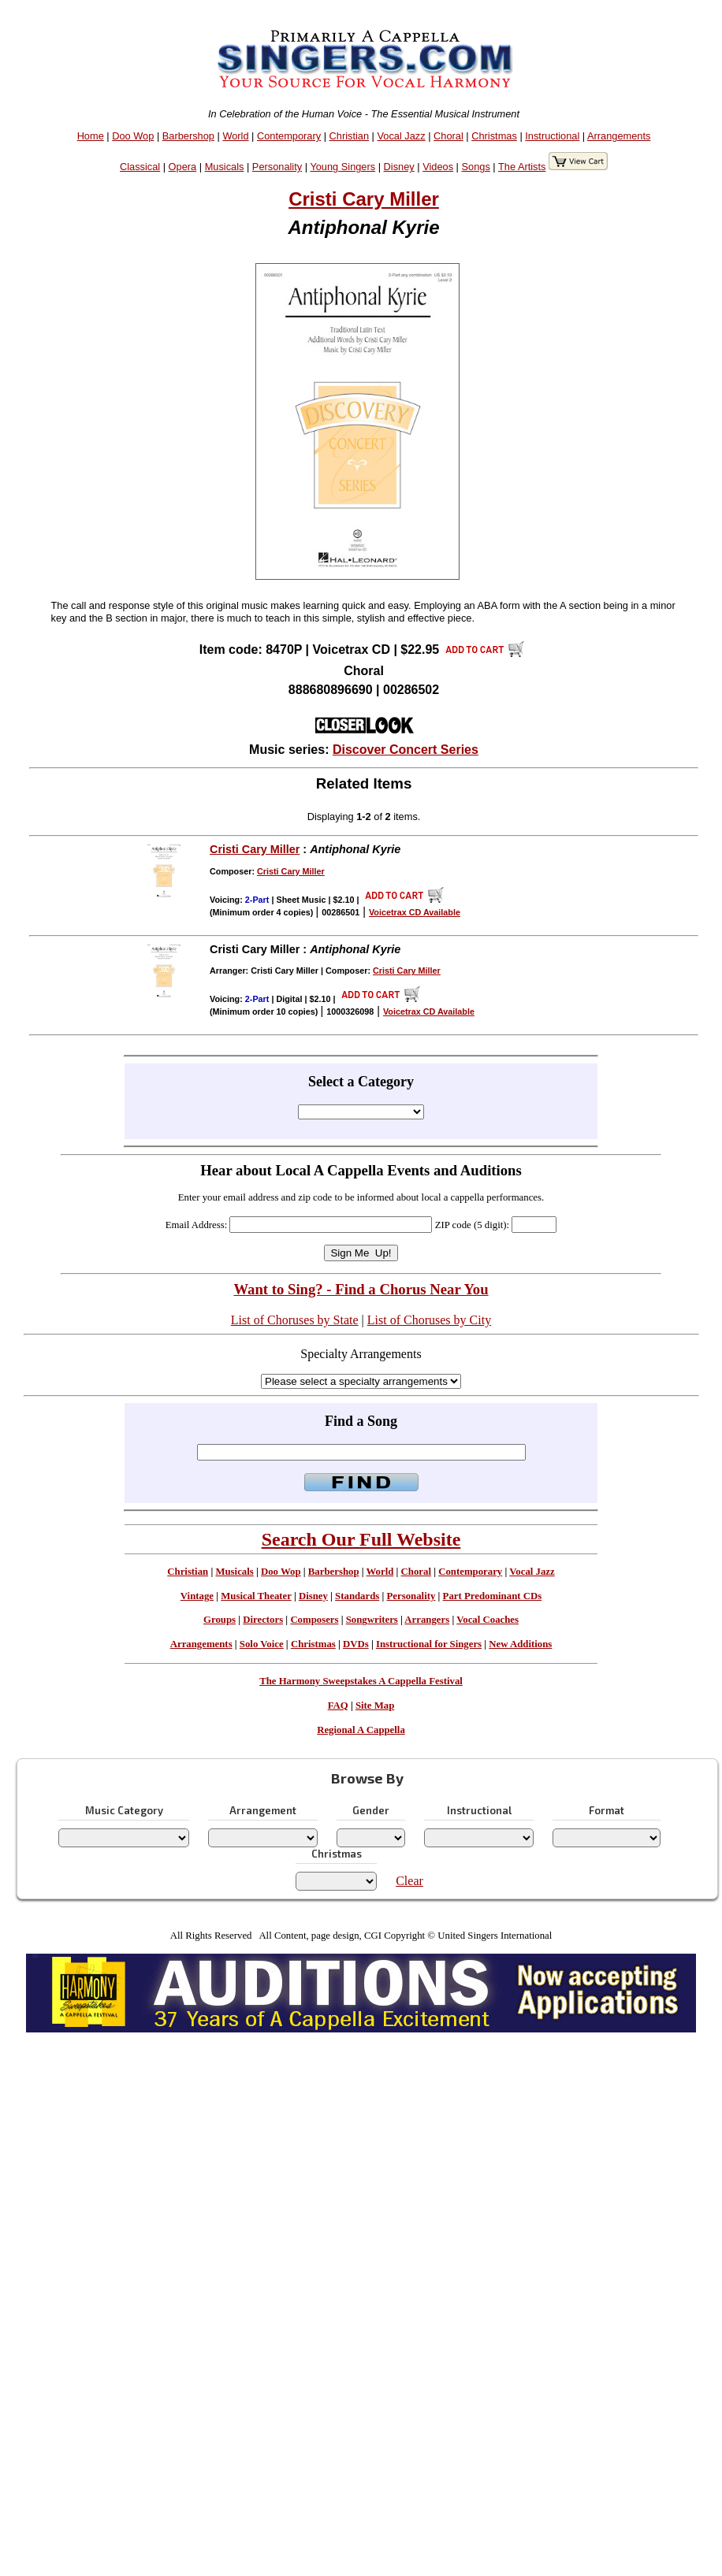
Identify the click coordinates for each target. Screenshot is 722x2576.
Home (90, 136)
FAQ (338, 1705)
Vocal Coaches (487, 1619)
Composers (314, 1619)
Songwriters (372, 1619)
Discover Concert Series (405, 749)
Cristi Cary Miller (363, 199)
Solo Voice (262, 1644)
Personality (277, 167)
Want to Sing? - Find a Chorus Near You (360, 1289)
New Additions (520, 1644)
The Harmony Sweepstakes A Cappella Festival (361, 1681)
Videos (437, 167)
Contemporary (289, 136)
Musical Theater (256, 1596)
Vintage (197, 1596)
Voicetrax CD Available (414, 912)
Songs (476, 167)
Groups (219, 1619)
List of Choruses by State (295, 1320)
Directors (263, 1619)
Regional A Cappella (361, 1729)
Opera (183, 167)
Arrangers (426, 1619)
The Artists (521, 167)
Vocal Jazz (401, 136)
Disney (399, 167)
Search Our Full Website (361, 1539)
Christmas (494, 136)
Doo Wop (133, 136)
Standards (357, 1596)
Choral (448, 136)
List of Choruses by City (429, 1320)
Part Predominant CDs (492, 1596)
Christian (349, 136)
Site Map (374, 1705)
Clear (409, 1880)
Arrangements (618, 136)
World (235, 136)
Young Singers (342, 167)
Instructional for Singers (429, 1644)
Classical (140, 167)
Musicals (224, 167)
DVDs (356, 1644)
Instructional (552, 136)
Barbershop (188, 136)
